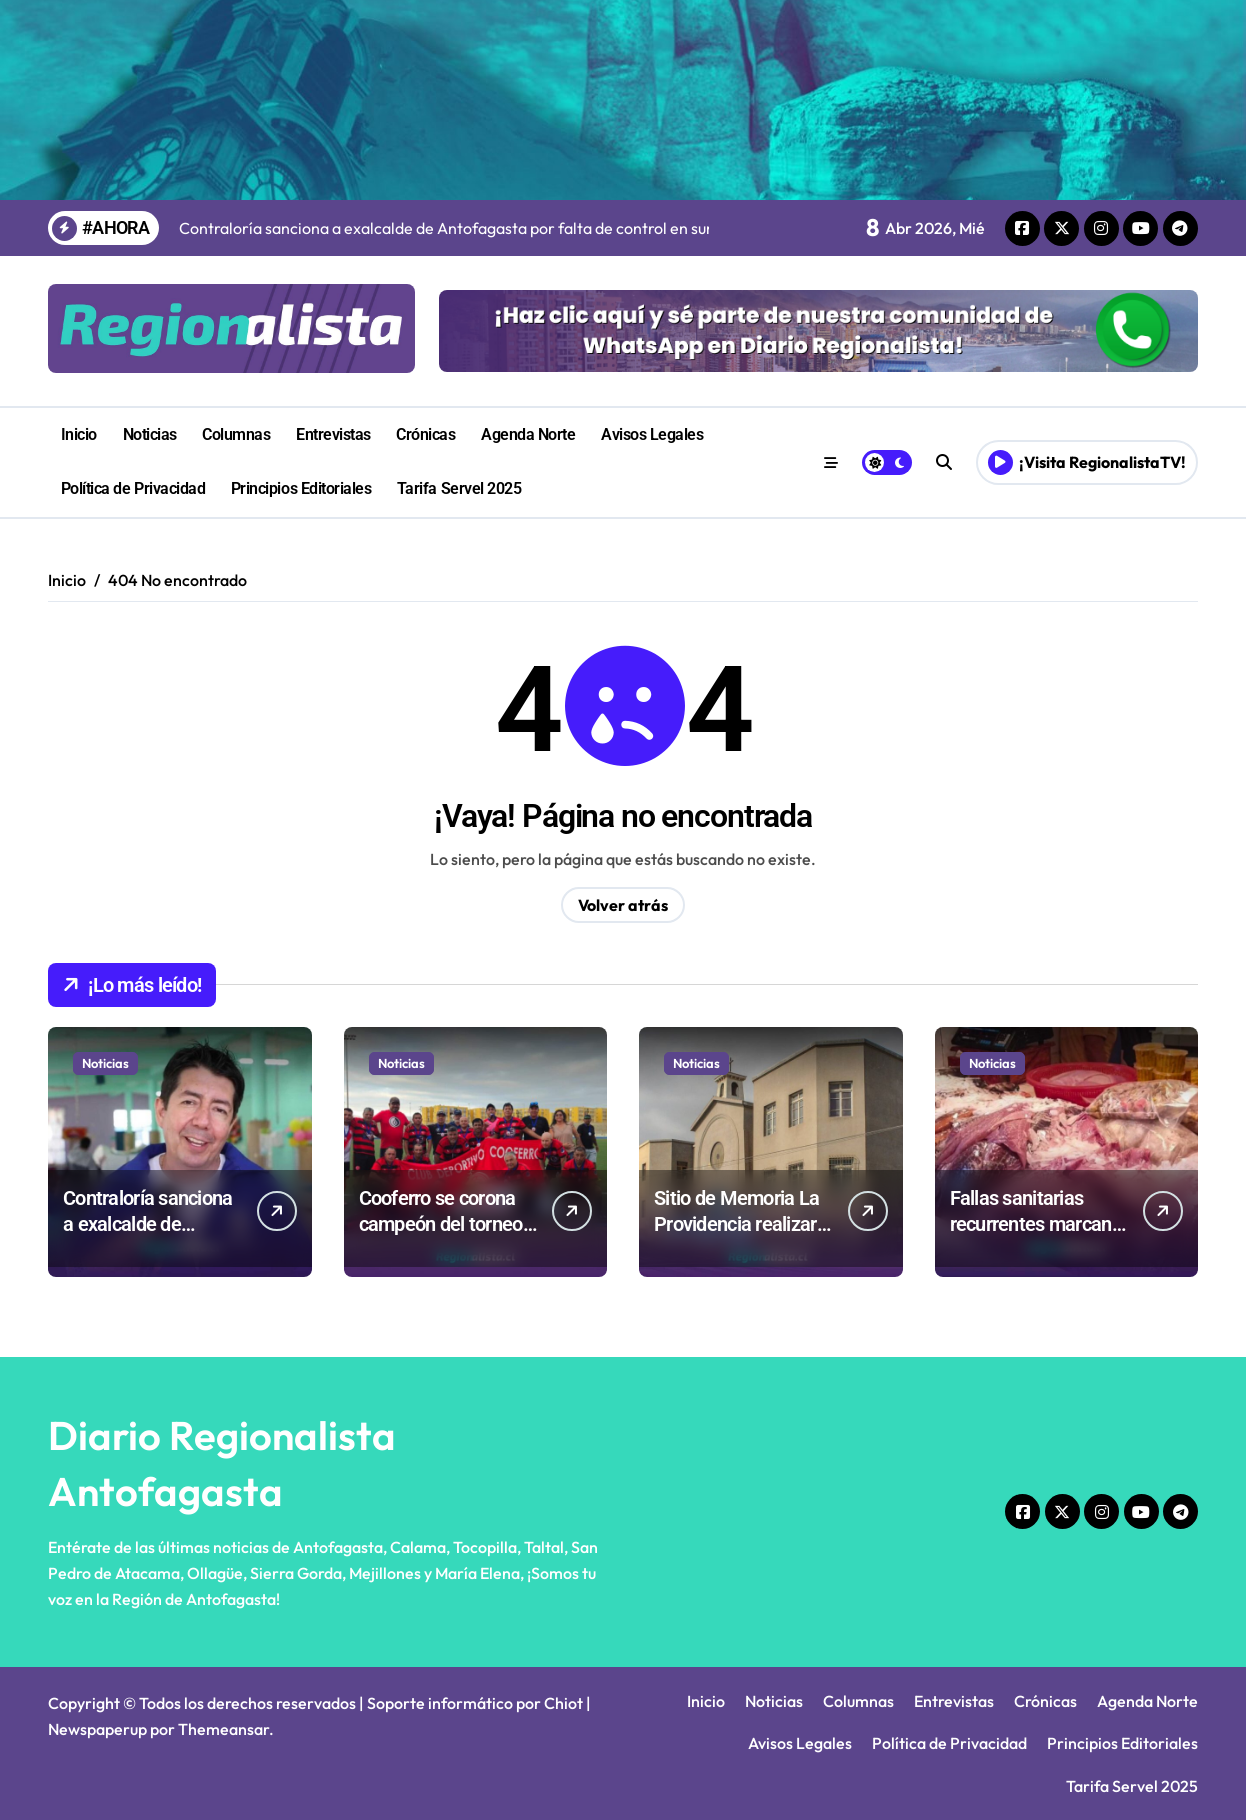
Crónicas (425, 434)
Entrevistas (333, 434)
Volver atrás (623, 905)
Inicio (79, 434)
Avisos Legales (652, 434)
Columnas (236, 434)
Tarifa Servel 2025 (459, 488)
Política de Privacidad (133, 488)
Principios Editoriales (301, 488)
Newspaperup (97, 1729)
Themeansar (223, 1729)
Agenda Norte (528, 434)
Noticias (150, 434)
